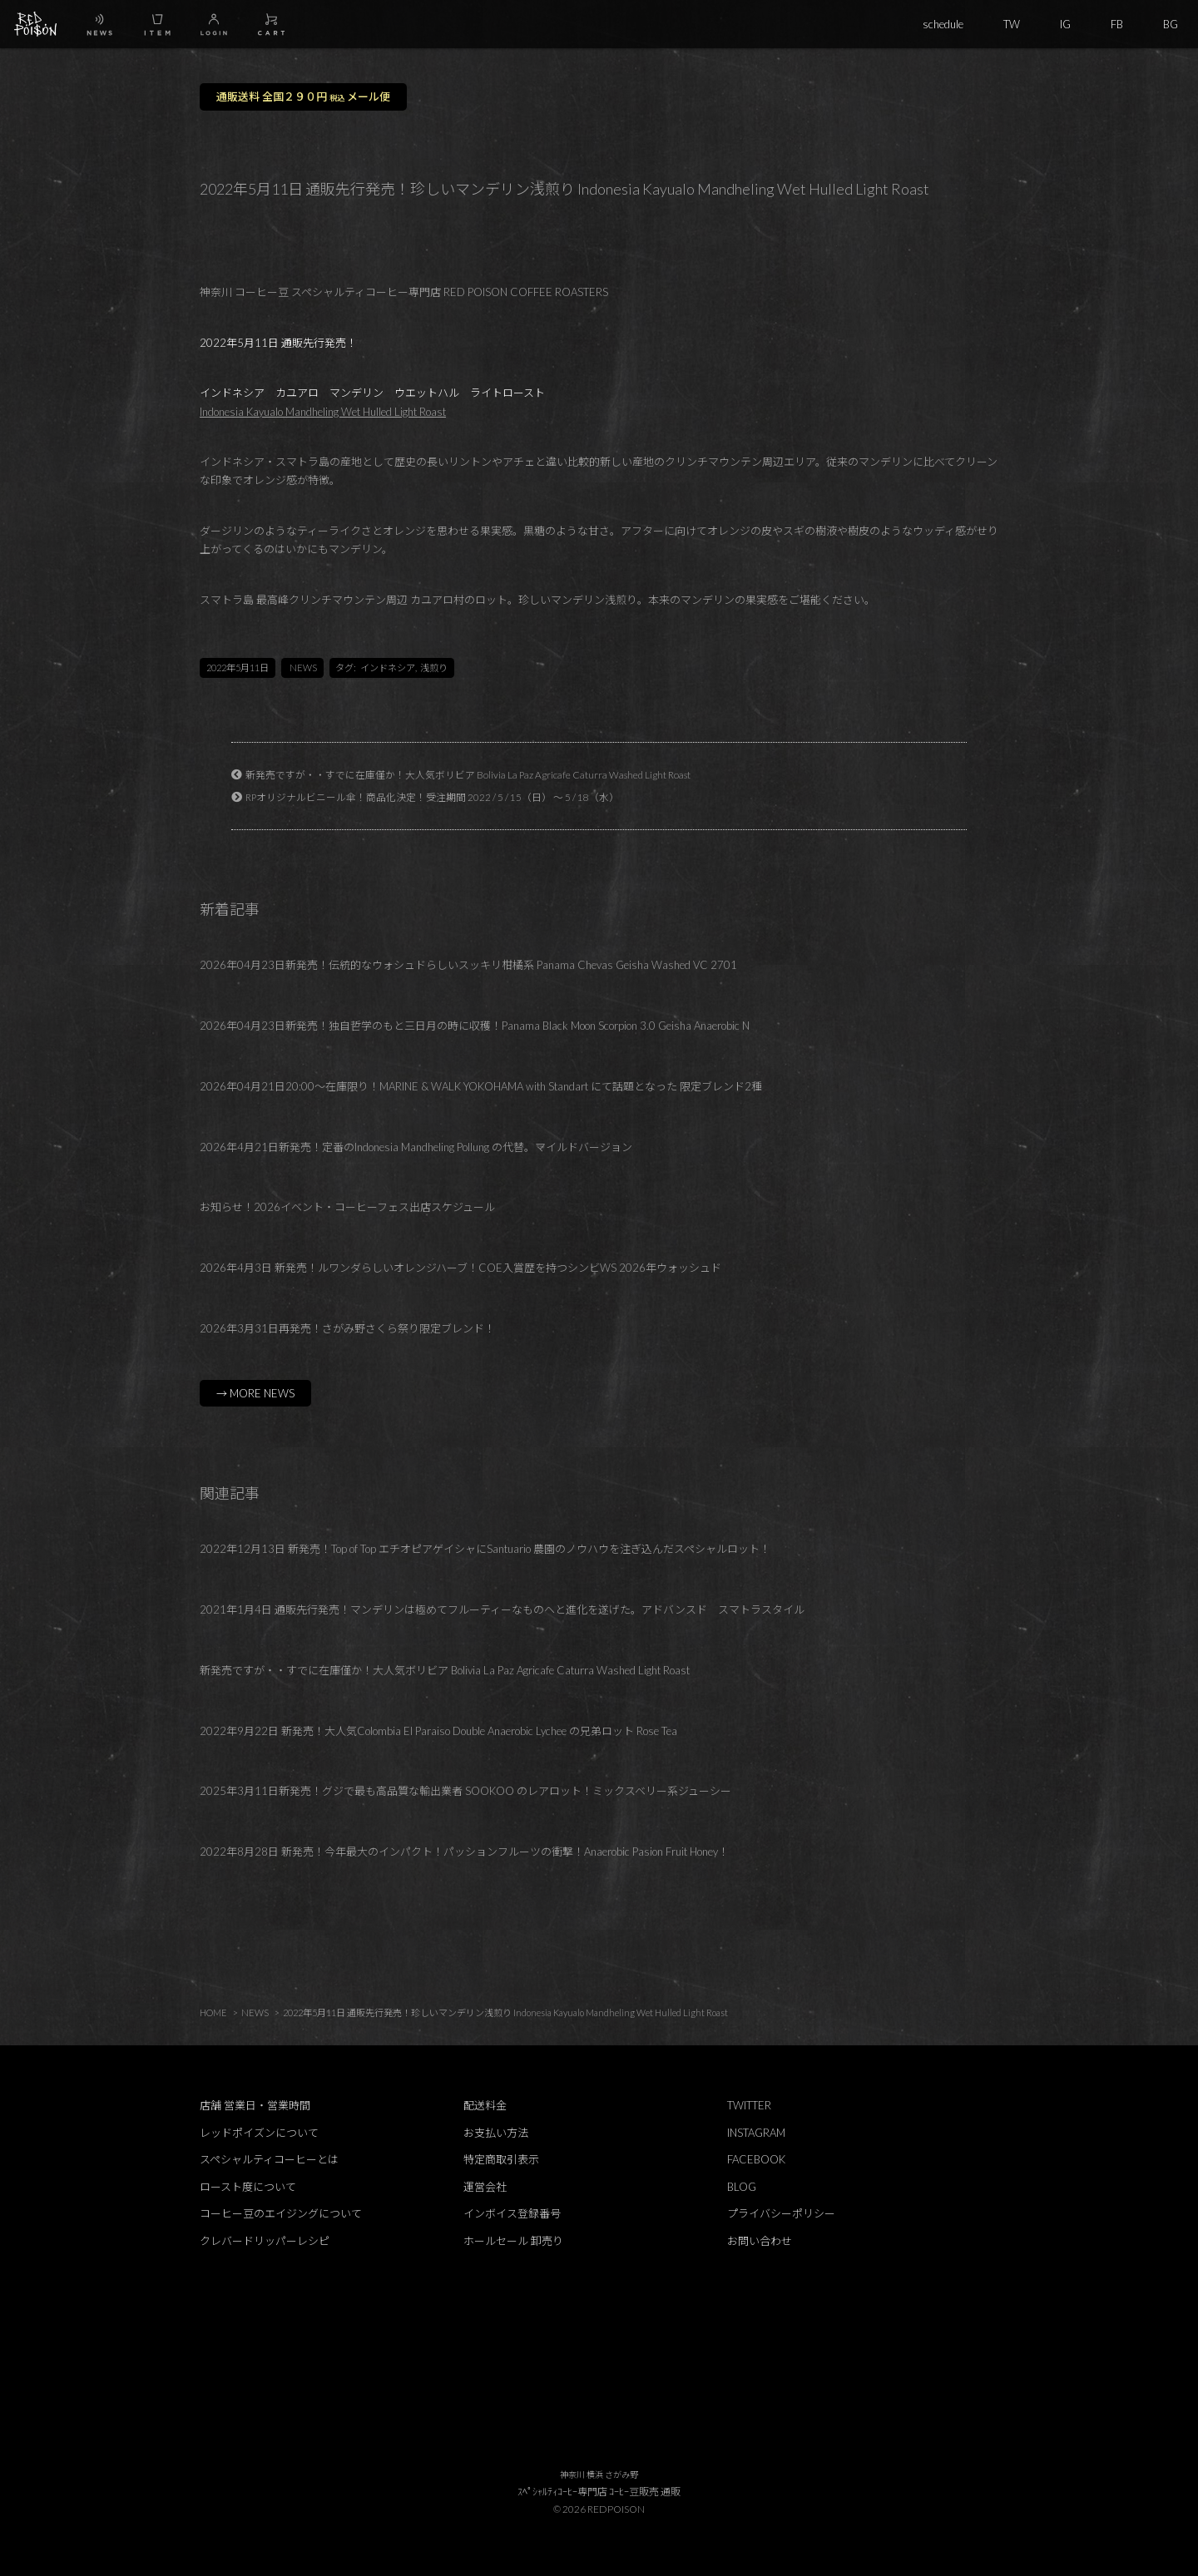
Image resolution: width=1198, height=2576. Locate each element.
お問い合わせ (759, 2240)
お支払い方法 (495, 2132)
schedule (943, 24)
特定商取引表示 (501, 2159)
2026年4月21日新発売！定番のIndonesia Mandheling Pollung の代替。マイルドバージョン (416, 1147)
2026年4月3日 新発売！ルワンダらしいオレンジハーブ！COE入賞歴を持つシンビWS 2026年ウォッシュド (460, 1267)
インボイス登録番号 (512, 2213)
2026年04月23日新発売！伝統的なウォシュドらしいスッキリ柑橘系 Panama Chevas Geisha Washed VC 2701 (468, 965)
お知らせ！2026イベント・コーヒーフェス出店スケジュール (347, 1207)
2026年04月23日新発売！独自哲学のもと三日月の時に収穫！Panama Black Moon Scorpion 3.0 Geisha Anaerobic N (475, 1025)
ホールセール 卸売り (513, 2240)
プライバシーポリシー (781, 2213)
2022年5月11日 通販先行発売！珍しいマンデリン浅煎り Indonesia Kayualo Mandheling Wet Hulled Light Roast (505, 2012)
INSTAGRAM (756, 2132)
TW (1011, 24)
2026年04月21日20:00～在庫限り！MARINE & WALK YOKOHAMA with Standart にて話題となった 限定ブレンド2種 (481, 1086)
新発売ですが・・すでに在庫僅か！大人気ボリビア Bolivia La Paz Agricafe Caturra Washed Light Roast (468, 774)
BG (1170, 24)
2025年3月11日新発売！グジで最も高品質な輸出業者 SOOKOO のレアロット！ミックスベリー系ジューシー (465, 1790)
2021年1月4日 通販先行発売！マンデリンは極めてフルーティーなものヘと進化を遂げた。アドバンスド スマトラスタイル (502, 1609)
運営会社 (485, 2186)
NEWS (303, 667)
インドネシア (387, 667)
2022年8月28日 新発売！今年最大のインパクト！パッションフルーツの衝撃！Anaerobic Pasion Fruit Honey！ (464, 1851)
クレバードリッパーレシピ (264, 2240)
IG (1065, 24)
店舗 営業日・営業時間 (255, 2105)
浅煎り (434, 667)
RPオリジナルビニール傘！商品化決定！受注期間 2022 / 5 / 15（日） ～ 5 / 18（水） (432, 797)
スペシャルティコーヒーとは (269, 2159)
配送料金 (485, 2105)
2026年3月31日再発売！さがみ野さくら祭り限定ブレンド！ (347, 1328)
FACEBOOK (756, 2159)
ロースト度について (248, 2186)
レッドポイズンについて (259, 2132)
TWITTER (749, 2105)
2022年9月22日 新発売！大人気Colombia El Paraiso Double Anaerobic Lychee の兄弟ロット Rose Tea (438, 1731)
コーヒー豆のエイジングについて (281, 2213)
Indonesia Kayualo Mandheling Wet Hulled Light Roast (323, 411)
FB (1117, 24)
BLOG (741, 2186)
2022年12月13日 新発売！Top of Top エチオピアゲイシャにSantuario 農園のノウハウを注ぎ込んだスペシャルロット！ (485, 1548)
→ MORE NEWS (255, 1393)
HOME (213, 2012)
